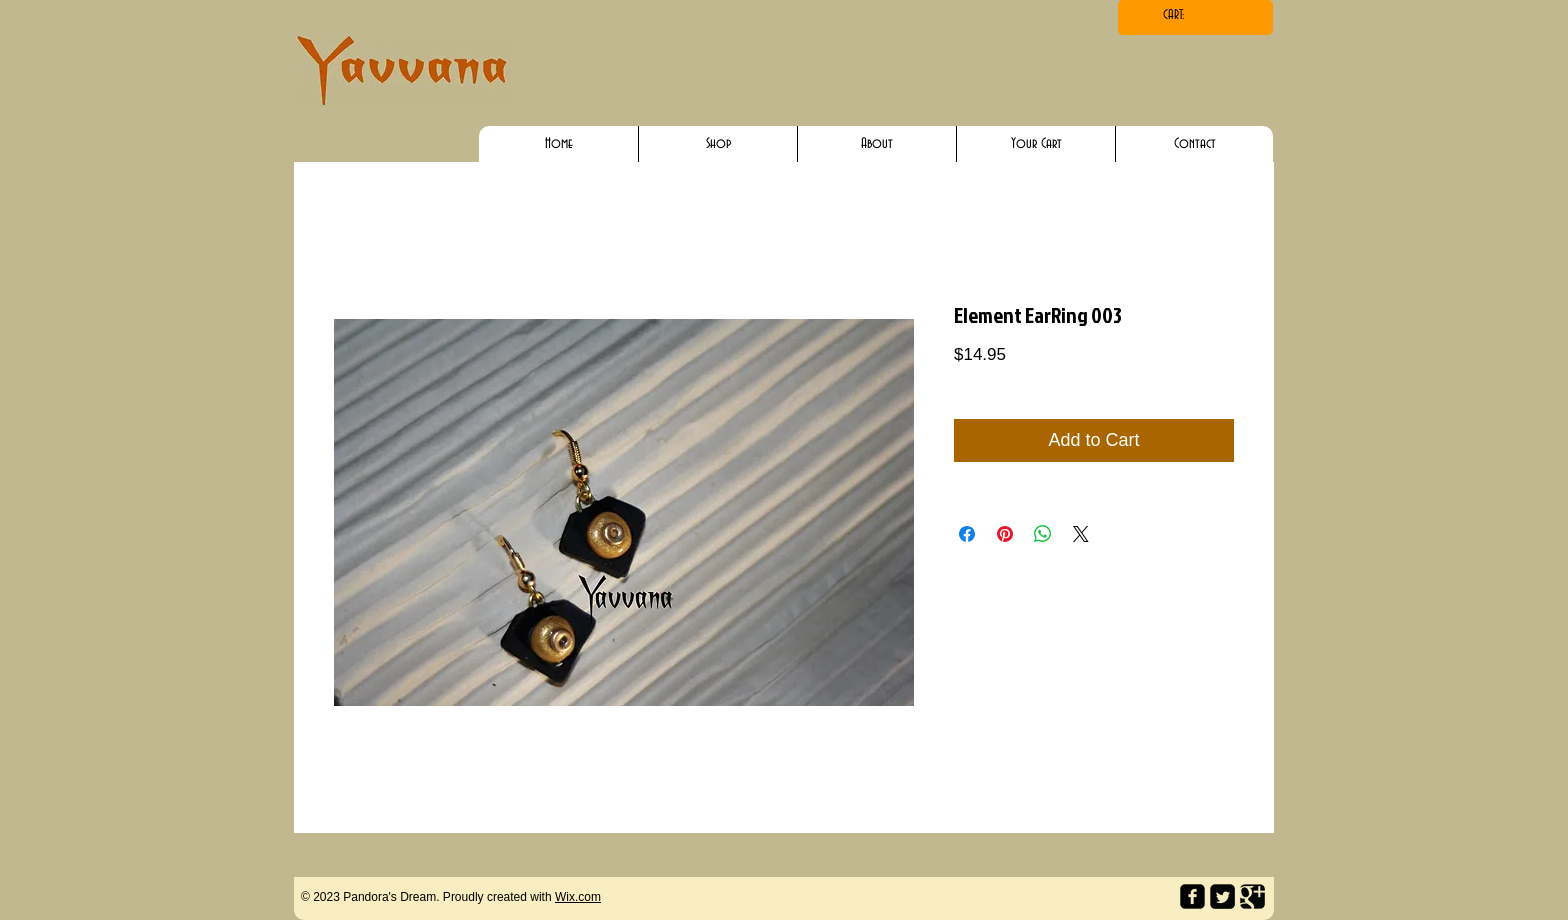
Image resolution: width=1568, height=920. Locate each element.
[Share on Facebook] (967, 534)
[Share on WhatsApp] (1043, 534)
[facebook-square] (1192, 896)
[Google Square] (1252, 896)
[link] (1195, 14)
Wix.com (578, 897)
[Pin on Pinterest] (1005, 534)
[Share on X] (1081, 534)
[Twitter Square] (1222, 896)
